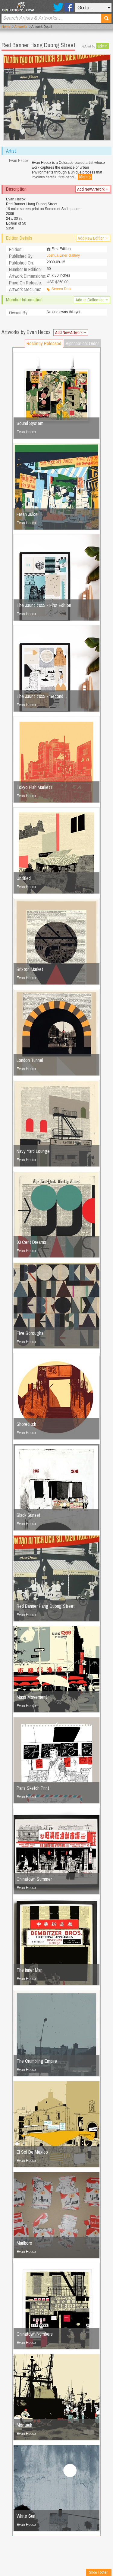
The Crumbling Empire (37, 2061)
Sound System (30, 423)
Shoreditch (26, 1424)
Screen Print (61, 289)
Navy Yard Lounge (33, 1151)
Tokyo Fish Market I (34, 787)
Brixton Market (30, 969)
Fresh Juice (27, 514)
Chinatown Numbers (35, 2334)
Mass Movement (32, 1697)
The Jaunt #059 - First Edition (44, 605)
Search (106, 18)
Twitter (58, 7)
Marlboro (24, 2243)
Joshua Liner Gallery (63, 255)
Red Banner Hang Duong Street (46, 1606)
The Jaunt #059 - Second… (42, 696)
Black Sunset (28, 1515)
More (85, 177)
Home (6, 26)
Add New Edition (93, 238)
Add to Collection (92, 300)
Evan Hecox (26, 432)
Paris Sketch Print (33, 1788)
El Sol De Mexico (32, 2152)
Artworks (20, 26)
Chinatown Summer (34, 1879)
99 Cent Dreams (31, 1242)
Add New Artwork (92, 189)
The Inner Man (29, 1970)
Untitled (24, 878)
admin (103, 46)
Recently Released (44, 343)
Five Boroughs (30, 1333)
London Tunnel (30, 1060)
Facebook (68, 7)
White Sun (26, 2516)
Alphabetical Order (82, 343)
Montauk (24, 2425)
